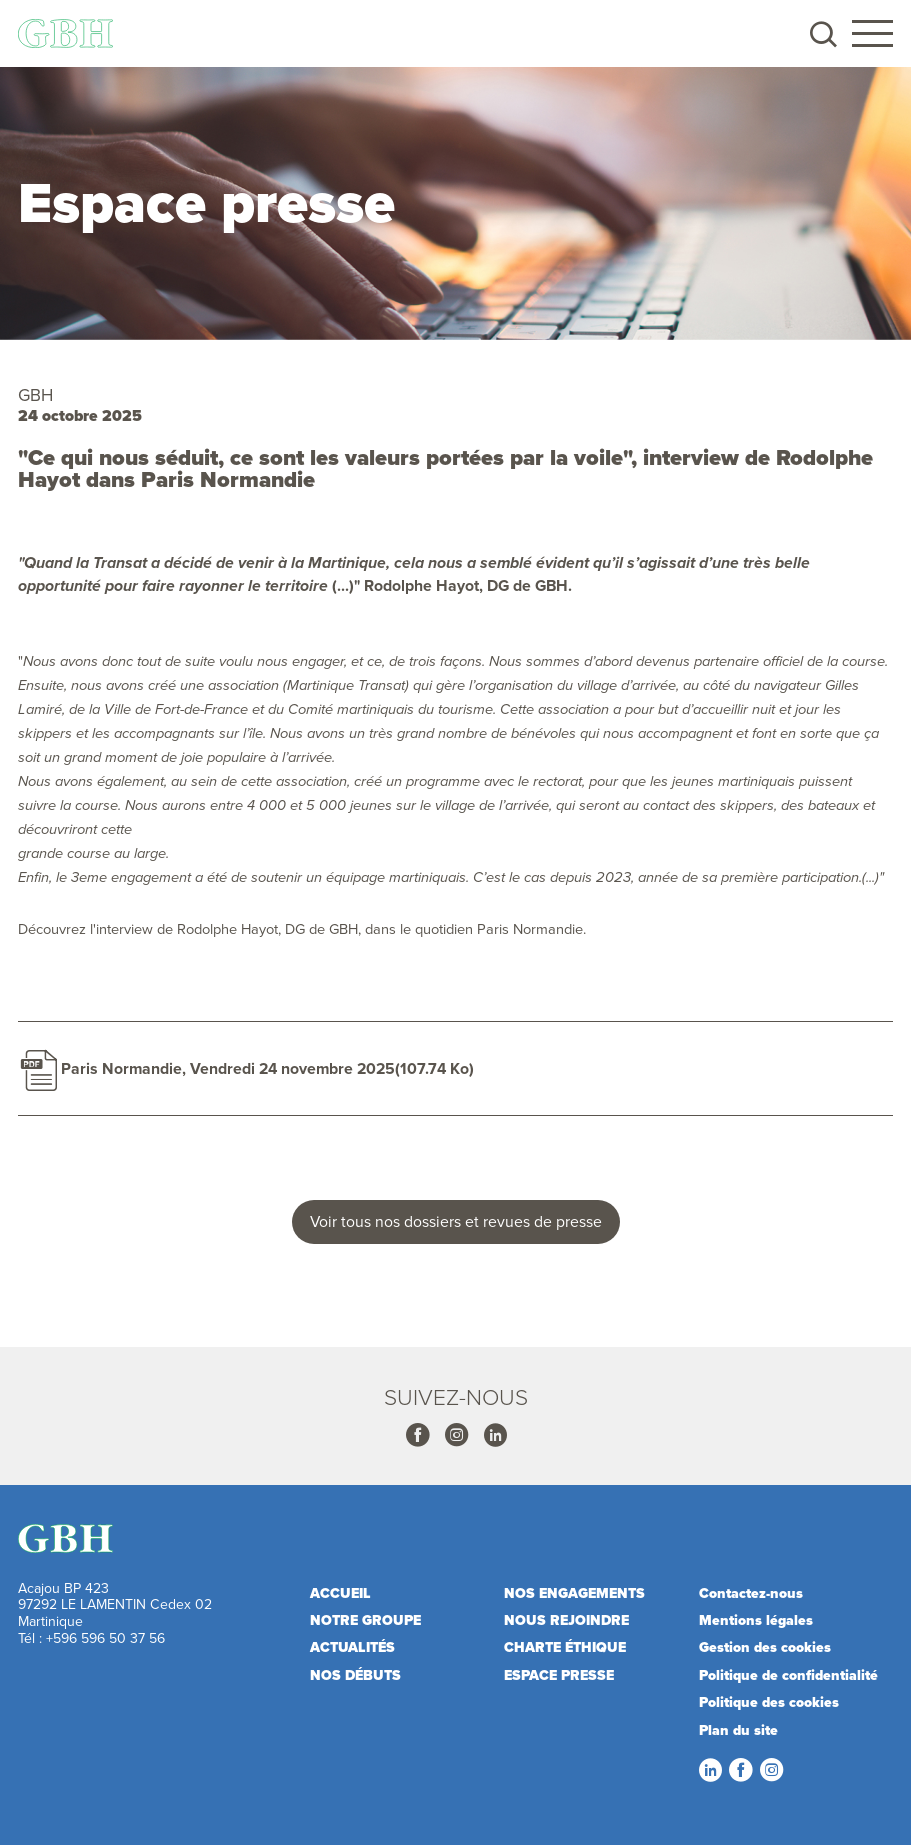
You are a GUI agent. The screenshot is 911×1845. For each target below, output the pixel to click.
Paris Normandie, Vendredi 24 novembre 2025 (228, 1068)
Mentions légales (756, 1620)
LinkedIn (710, 1770)
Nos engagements (574, 1593)
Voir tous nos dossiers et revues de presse (456, 1221)
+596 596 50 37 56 (105, 1638)
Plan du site (738, 1730)
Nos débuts (355, 1675)
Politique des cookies (769, 1702)
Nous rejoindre (566, 1620)
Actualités (352, 1647)
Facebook (417, 1435)
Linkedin (495, 1435)
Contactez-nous (751, 1593)
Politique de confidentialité (788, 1675)
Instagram (456, 1435)
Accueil (340, 1593)
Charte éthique (565, 1647)
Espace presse (559, 1675)
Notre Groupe (365, 1620)
